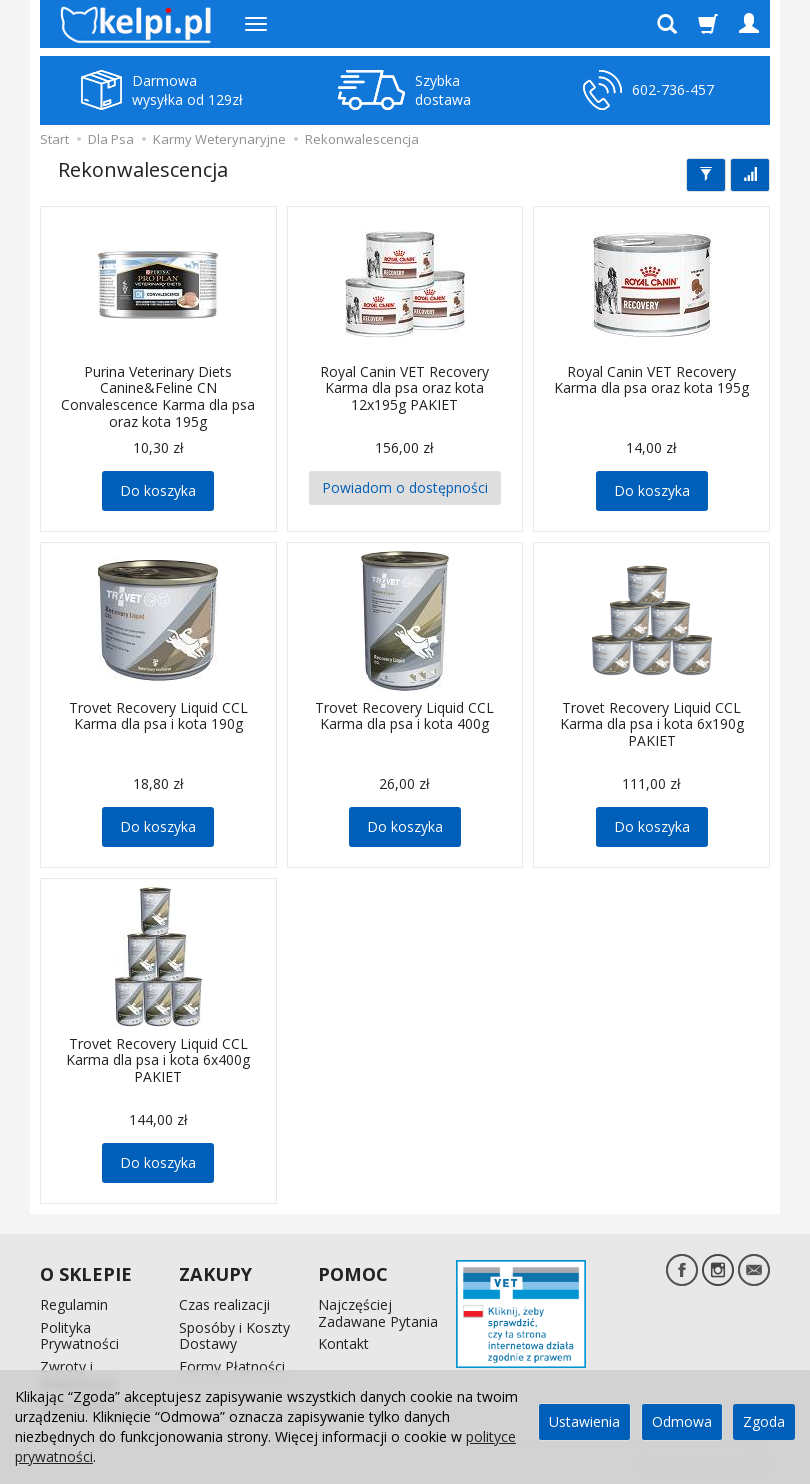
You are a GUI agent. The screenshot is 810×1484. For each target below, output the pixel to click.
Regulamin (74, 1304)
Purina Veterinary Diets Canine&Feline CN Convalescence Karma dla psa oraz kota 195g (158, 396)
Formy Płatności (232, 1366)
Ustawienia (584, 1421)
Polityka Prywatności (79, 1335)
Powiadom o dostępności (405, 487)
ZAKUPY (215, 1274)
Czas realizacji (224, 1304)
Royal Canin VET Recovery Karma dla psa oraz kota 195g (651, 380)
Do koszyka (158, 490)
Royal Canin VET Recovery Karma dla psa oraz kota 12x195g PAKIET (404, 388)
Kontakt (343, 1343)
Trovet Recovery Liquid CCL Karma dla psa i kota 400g (404, 716)
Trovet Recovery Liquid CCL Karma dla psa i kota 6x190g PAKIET (652, 724)
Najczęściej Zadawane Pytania (378, 1313)
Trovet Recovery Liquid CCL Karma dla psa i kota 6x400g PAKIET (158, 1060)
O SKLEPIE (86, 1274)
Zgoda (764, 1421)
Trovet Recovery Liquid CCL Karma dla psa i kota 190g (158, 716)
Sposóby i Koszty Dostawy (234, 1335)
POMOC (353, 1274)
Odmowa (682, 1421)
